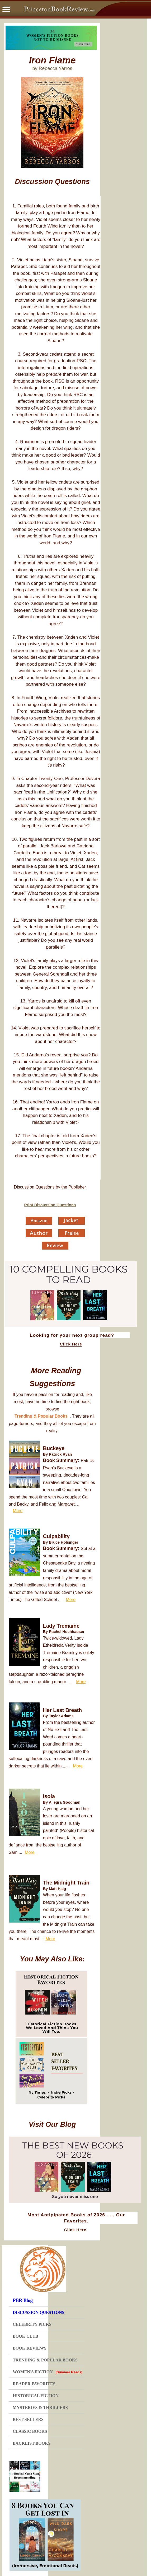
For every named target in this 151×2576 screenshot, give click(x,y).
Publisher (77, 1187)
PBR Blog (23, 2300)
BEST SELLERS (28, 2419)
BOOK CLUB (25, 2336)
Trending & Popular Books (41, 1416)
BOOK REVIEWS (29, 2348)
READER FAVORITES (34, 2384)
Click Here (71, 1344)
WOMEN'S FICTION (47, 2372)
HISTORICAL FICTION (36, 2395)
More (17, 1511)
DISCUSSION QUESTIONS (38, 2312)
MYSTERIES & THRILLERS (40, 2407)
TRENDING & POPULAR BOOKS (45, 2360)
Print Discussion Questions (50, 1205)
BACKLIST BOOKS (31, 2443)
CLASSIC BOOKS (30, 2431)
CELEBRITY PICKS (32, 2324)
